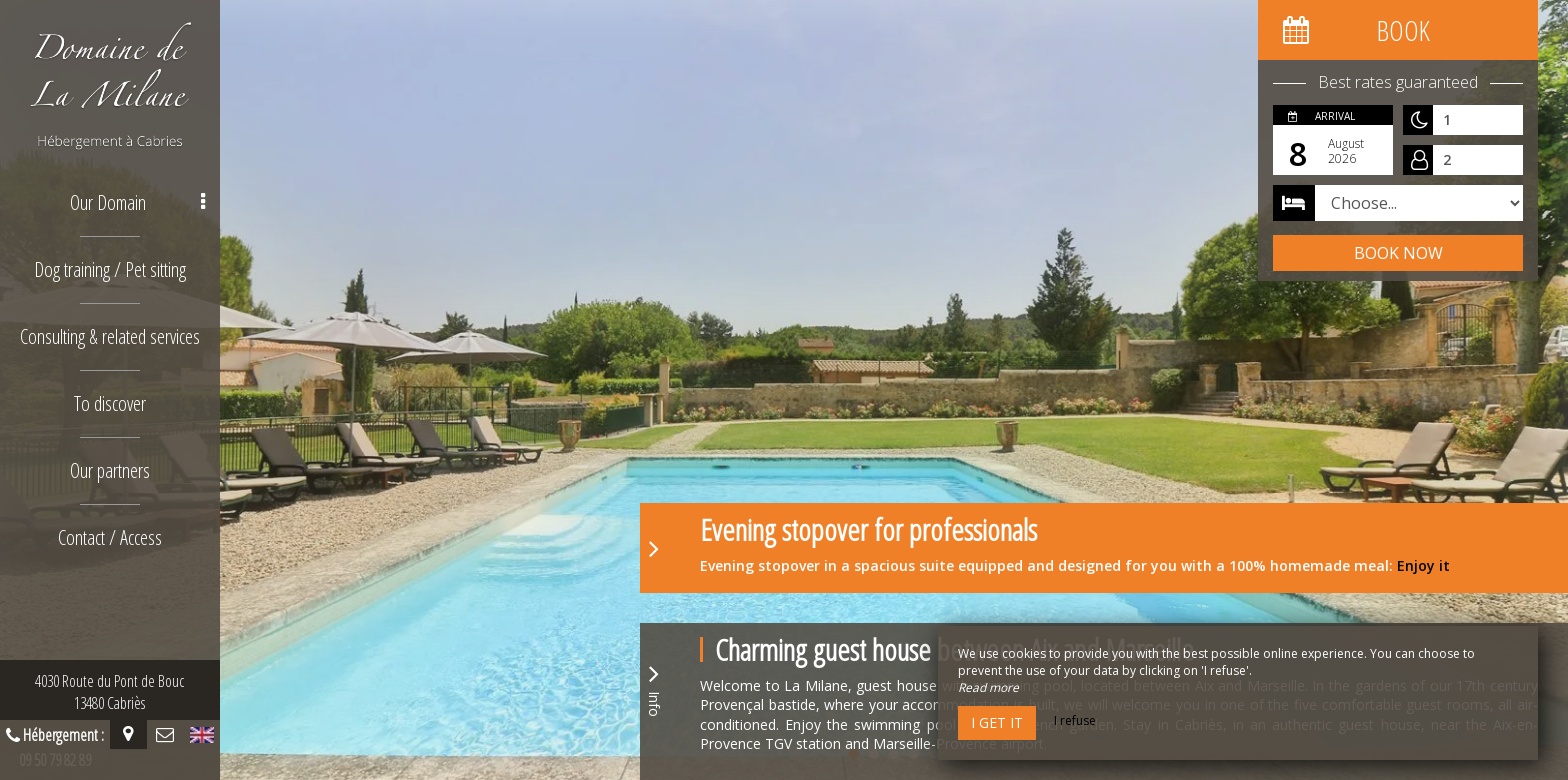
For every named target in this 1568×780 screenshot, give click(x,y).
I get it (997, 722)
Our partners (110, 470)
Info (654, 688)
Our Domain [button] (137, 202)
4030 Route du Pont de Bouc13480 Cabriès (110, 692)
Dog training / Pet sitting (110, 269)
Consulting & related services (110, 336)
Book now (1398, 253)
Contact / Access (110, 537)
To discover (110, 403)
